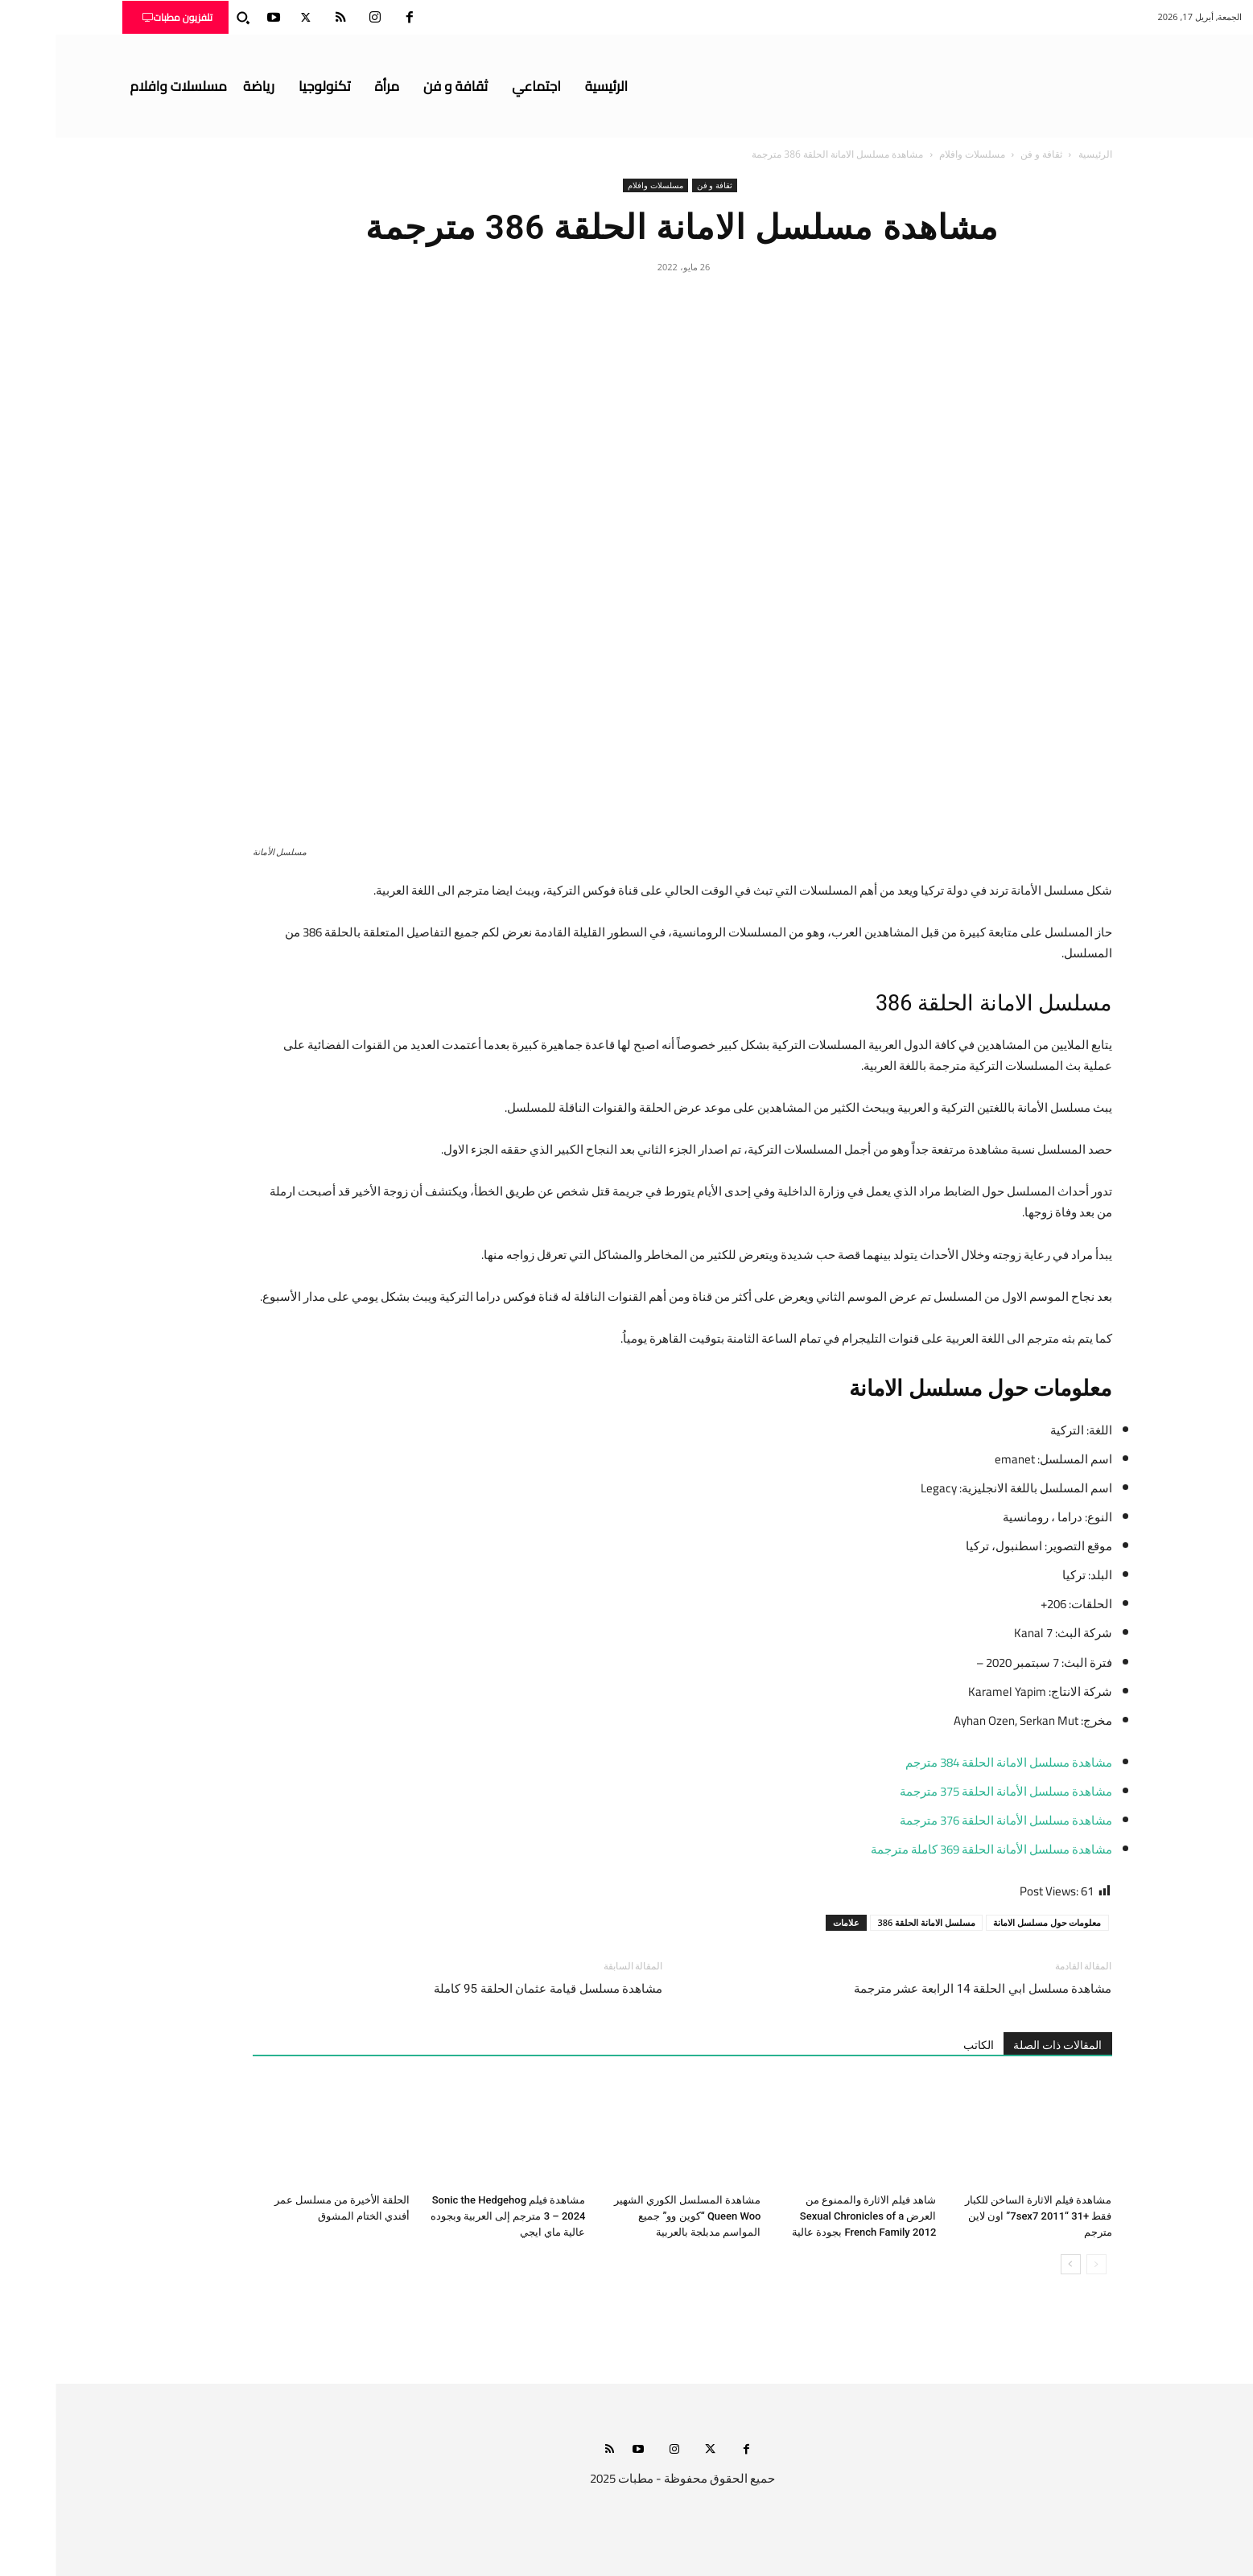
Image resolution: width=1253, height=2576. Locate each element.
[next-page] (1015, 2264)
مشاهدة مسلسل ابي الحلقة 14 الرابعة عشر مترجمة (927, 1988)
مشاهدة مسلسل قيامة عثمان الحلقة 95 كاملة (492, 1988)
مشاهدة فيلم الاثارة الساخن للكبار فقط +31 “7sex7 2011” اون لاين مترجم (983, 2216)
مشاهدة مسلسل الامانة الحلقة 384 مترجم (953, 1762)
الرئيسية (1040, 154)
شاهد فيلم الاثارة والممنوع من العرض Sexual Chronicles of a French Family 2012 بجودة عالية (808, 2216)
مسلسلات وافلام (917, 154)
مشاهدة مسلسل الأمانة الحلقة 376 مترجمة (950, 1820)
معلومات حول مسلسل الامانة (992, 1922)
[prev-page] (1041, 2264)
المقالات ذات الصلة (1002, 2045)
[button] (187, 17)
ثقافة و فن (986, 154)
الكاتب (923, 2045)
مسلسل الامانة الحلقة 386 (870, 1922)
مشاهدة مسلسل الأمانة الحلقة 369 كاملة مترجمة (936, 1849)
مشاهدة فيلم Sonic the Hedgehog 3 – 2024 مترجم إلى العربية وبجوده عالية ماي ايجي (452, 2216)
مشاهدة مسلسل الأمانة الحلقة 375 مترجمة (950, 1791)
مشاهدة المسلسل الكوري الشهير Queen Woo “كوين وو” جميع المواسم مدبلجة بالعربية (632, 2216)
